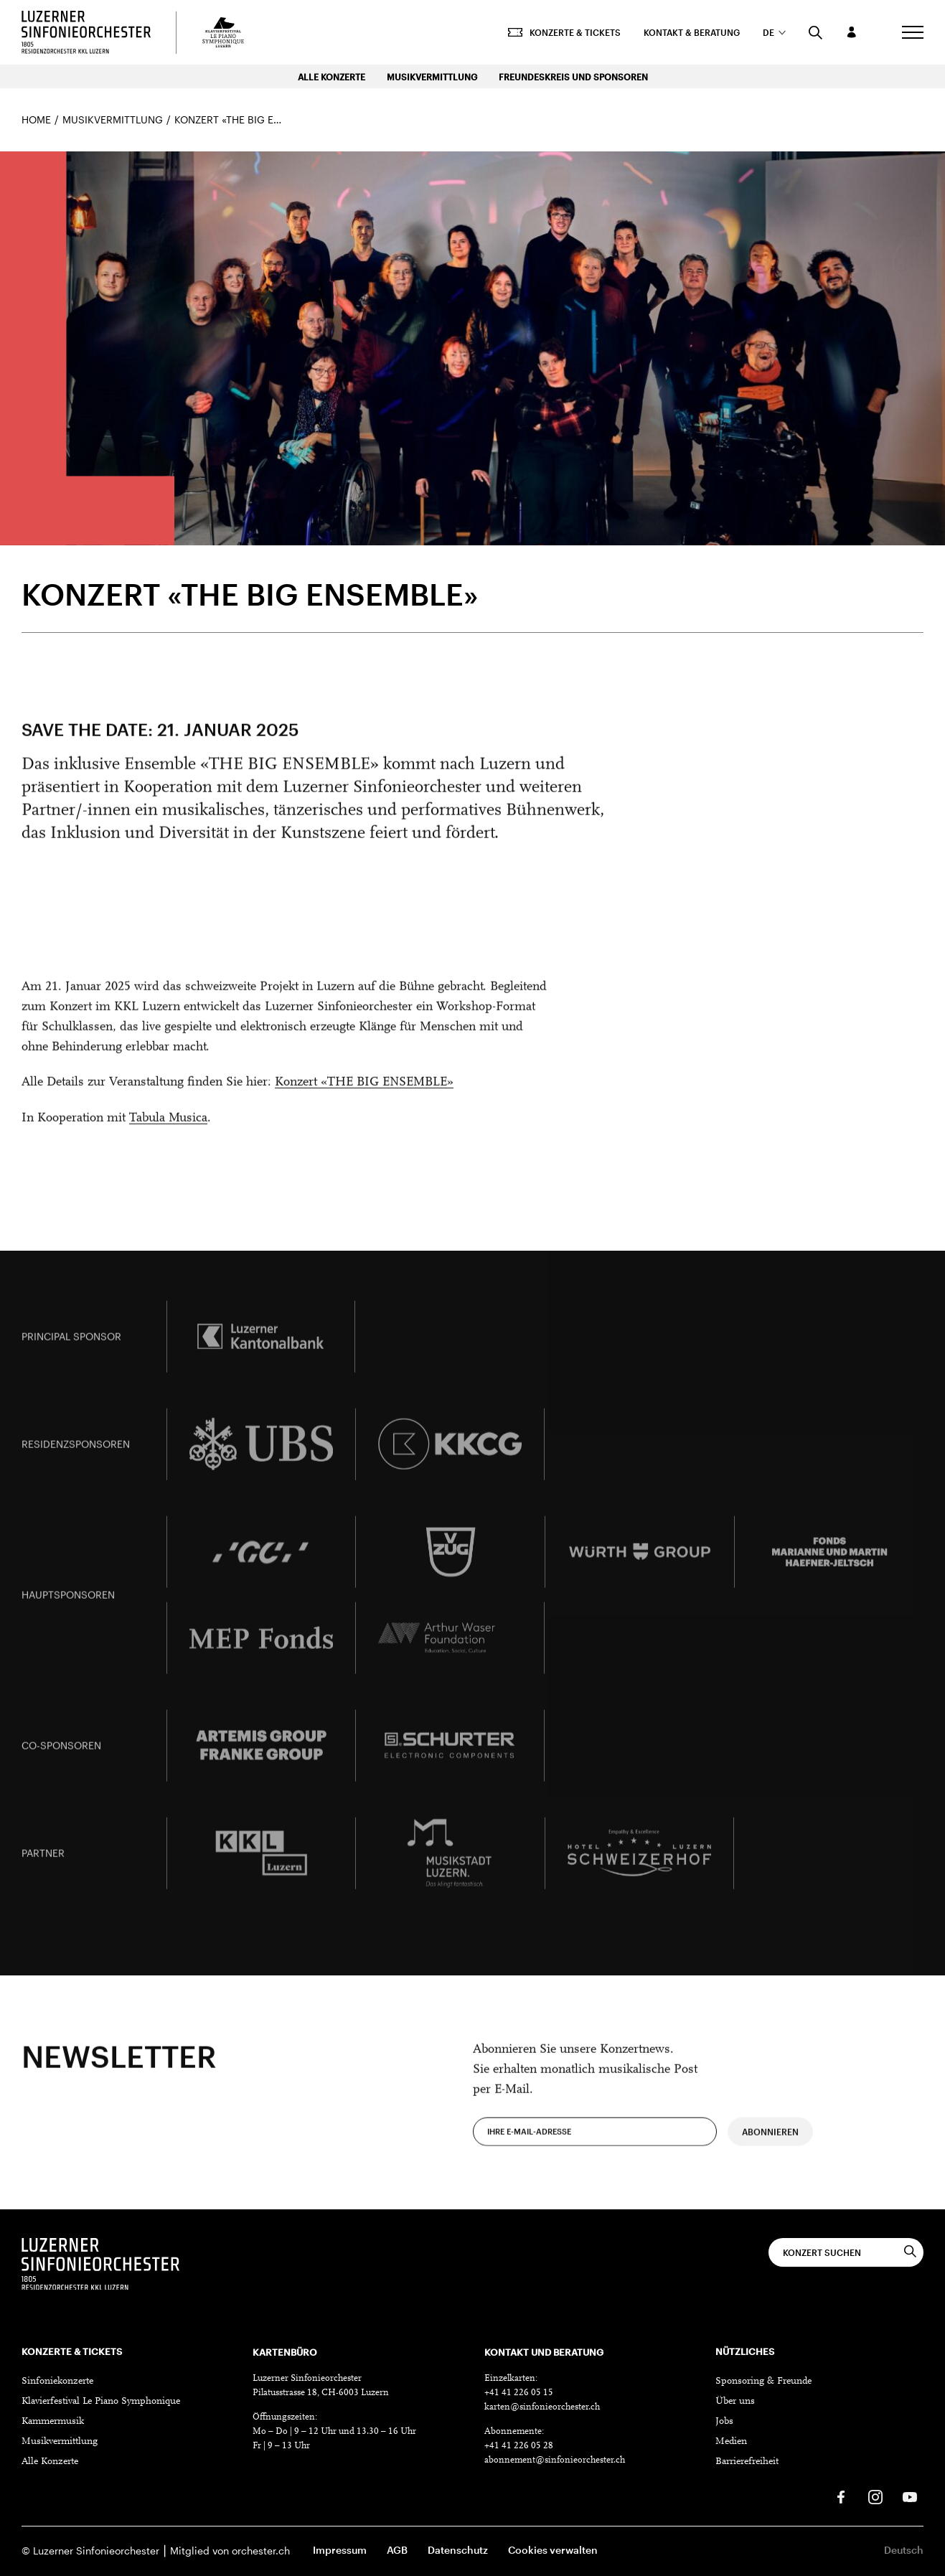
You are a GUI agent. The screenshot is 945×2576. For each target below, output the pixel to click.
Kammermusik (53, 2422)
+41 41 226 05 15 (518, 2392)
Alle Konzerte (331, 77)
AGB (397, 2550)
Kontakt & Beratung (692, 32)
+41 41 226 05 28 (518, 2445)
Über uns (735, 2402)
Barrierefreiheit (747, 2462)
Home (36, 119)
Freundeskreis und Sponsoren (573, 77)
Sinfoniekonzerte (57, 2382)
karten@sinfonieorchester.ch (542, 2407)
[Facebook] (841, 2497)
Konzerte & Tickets (564, 32)
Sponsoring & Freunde (763, 2382)
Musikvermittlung (432, 77)
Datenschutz (458, 2550)
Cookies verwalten (553, 2550)
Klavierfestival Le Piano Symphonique (101, 2402)
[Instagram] (875, 2497)
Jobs (724, 2422)
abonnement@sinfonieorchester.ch (554, 2460)
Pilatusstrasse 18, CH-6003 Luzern (321, 2392)
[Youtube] (909, 2497)
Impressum (340, 2550)
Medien (731, 2442)
